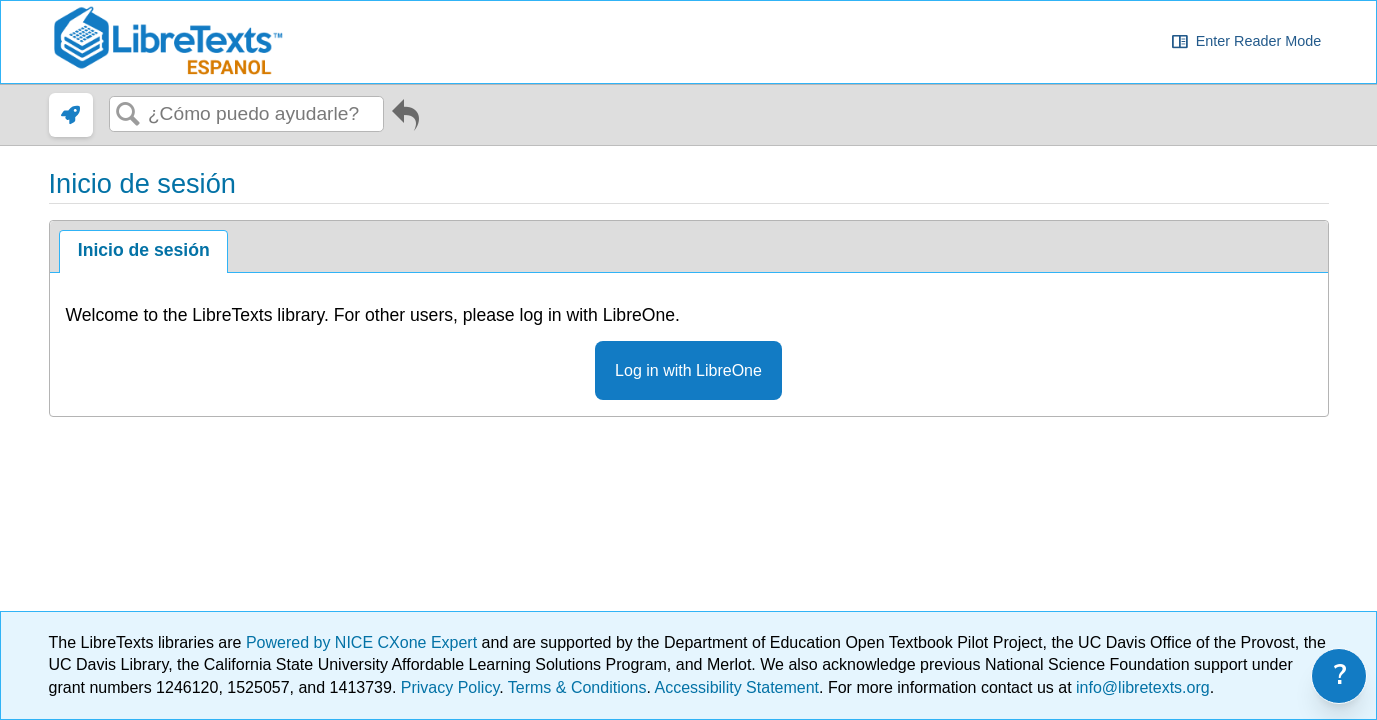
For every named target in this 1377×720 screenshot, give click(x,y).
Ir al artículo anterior (405, 119)
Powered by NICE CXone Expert (364, 642)
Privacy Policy (450, 687)
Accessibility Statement (737, 687)
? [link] (1340, 675)
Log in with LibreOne (688, 370)
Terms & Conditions (577, 687)
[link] (71, 115)
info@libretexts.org (1141, 687)
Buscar (129, 115)
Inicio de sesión (144, 250)
